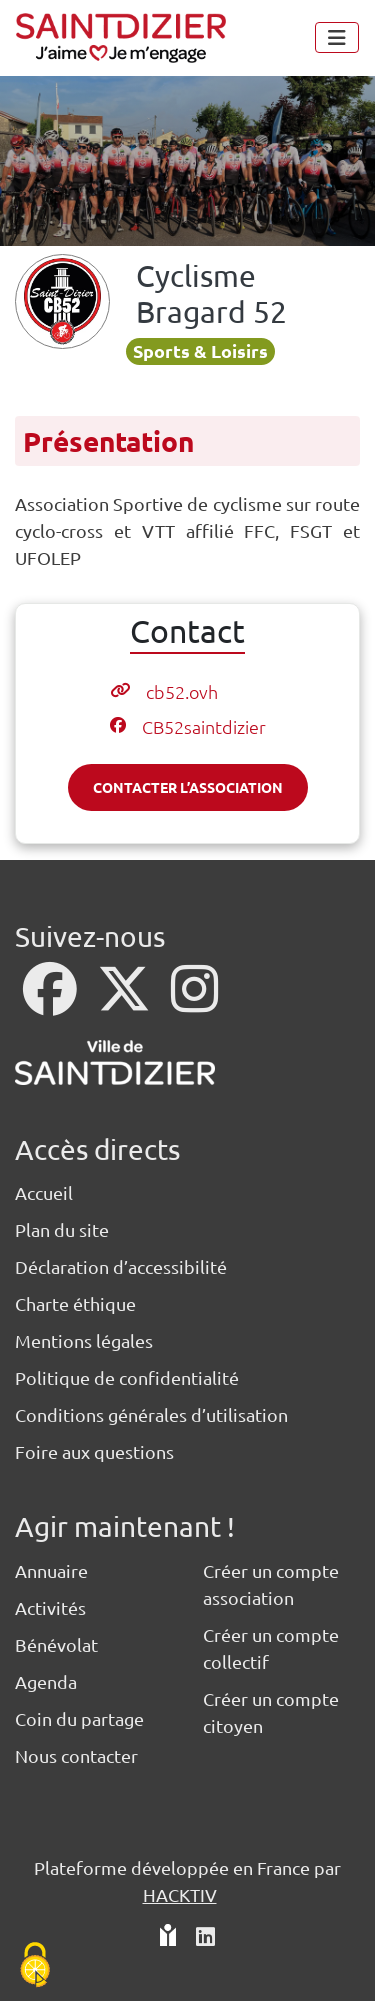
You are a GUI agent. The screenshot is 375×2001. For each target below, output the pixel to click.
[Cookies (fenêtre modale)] (35, 1966)
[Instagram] (194, 1001)
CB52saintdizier (204, 726)
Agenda (46, 1681)
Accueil (44, 1192)
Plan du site (62, 1229)
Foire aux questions (94, 1451)
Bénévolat (56, 1644)
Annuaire (51, 1570)
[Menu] (337, 37)
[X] (126, 1001)
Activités (50, 1607)
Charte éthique (75, 1303)
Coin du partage (79, 1718)
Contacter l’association (188, 787)
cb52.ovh (182, 691)
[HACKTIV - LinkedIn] (205, 1937)
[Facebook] (52, 1001)
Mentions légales (84, 1340)
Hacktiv (180, 1894)
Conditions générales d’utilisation (151, 1414)
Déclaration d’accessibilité (121, 1266)
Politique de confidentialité (127, 1377)
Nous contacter (76, 1755)
